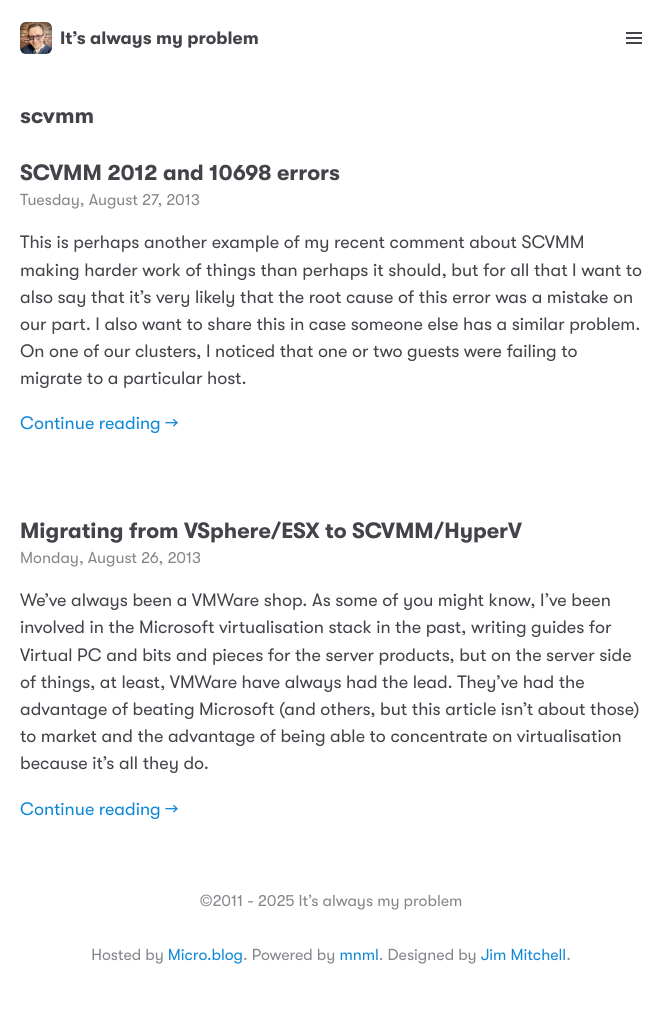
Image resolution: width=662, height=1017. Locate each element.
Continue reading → (99, 424)
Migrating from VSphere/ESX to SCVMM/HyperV (271, 531)
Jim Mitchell (523, 955)
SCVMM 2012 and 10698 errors (180, 173)
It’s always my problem (139, 38)
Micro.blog (205, 955)
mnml (358, 955)
